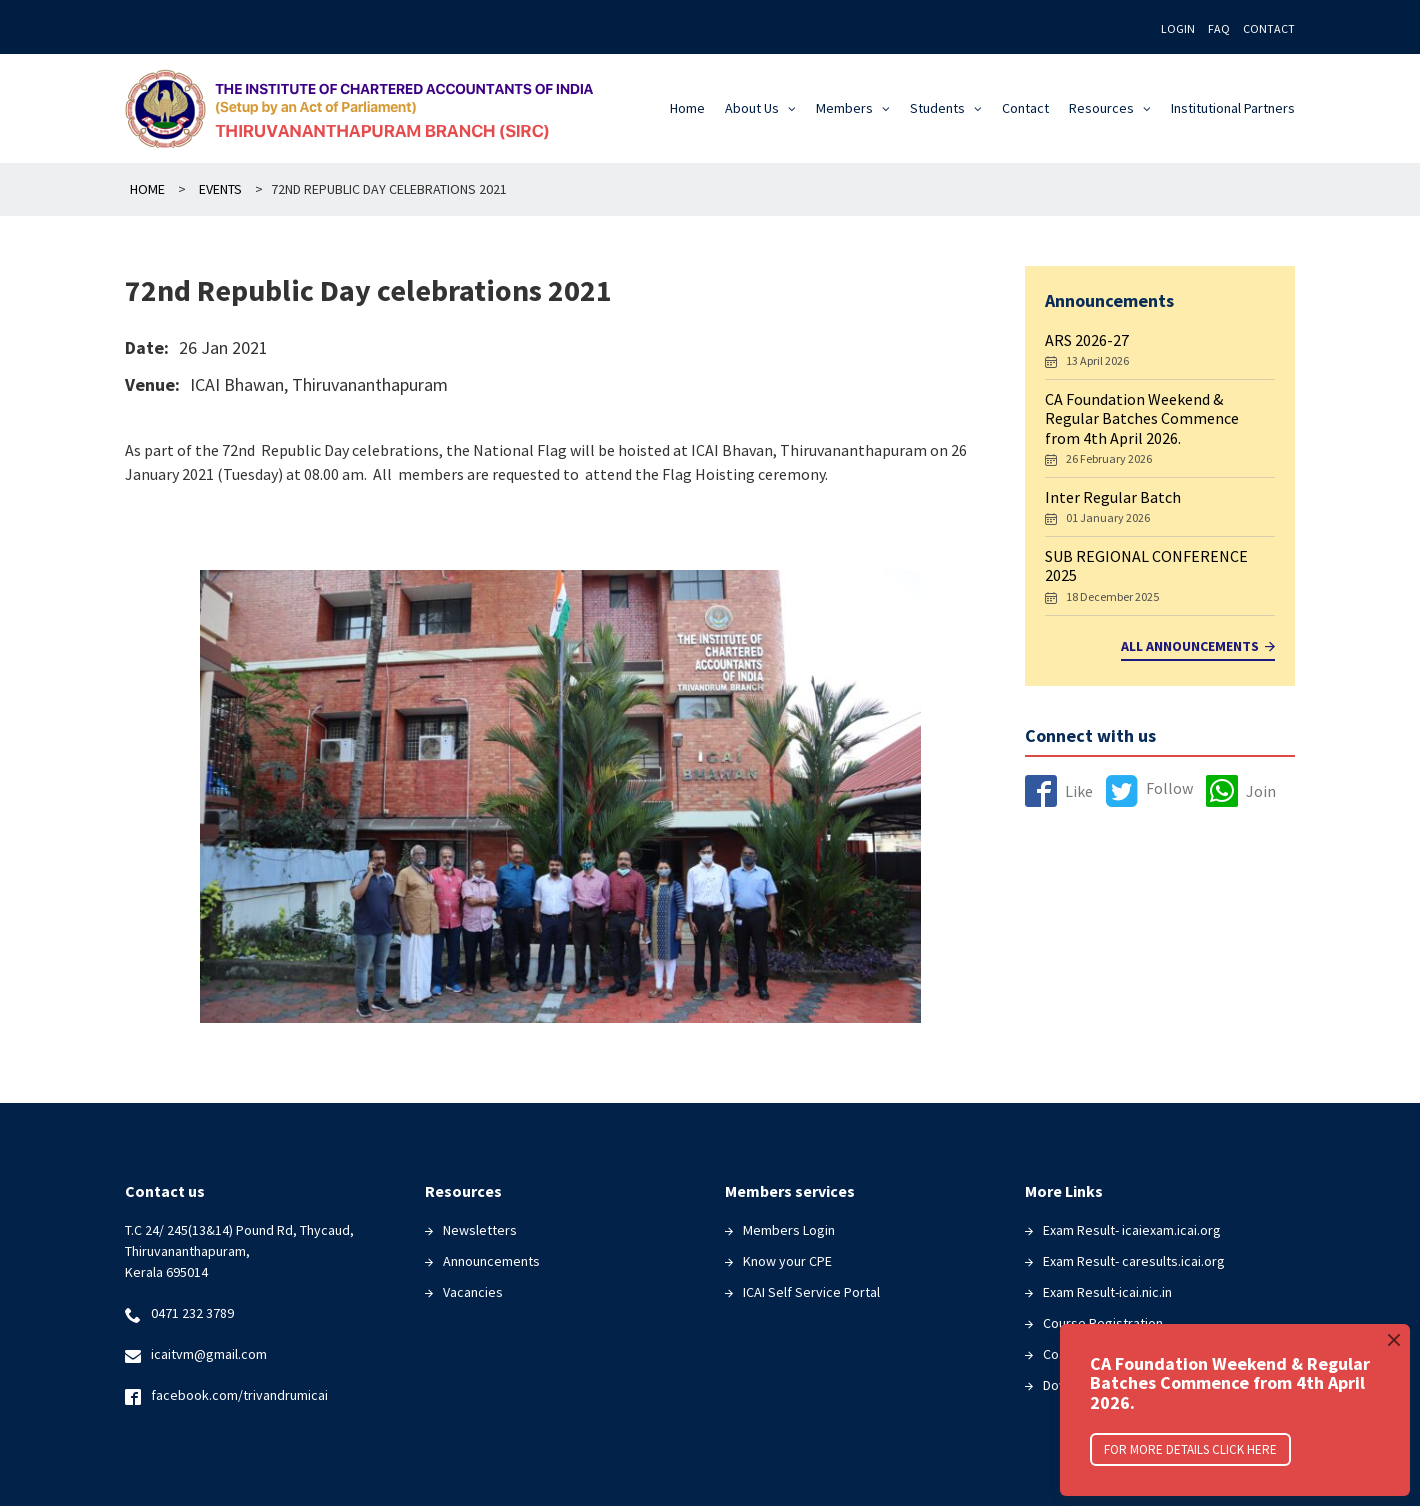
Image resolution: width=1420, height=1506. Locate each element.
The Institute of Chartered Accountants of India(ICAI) (366, 108)
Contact (1269, 28)
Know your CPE (787, 1261)
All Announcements (1198, 646)
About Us (752, 108)
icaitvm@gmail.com (209, 1354)
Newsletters (480, 1230)
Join (1241, 791)
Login (1178, 28)
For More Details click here (1190, 1449)
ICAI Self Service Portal (811, 1292)
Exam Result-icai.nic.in (1107, 1292)
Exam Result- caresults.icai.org (1134, 1261)
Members (844, 108)
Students (937, 108)
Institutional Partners (1233, 108)
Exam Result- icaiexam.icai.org (1132, 1230)
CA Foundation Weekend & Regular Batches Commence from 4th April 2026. (1142, 418)
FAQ (1219, 28)
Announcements (491, 1261)
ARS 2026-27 (1087, 340)
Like (1059, 791)
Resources (1101, 108)
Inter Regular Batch (1113, 497)
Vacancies (473, 1292)
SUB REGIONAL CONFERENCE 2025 (1146, 565)
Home (687, 108)
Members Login (789, 1230)
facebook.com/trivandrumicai (239, 1395)
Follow (1149, 788)
